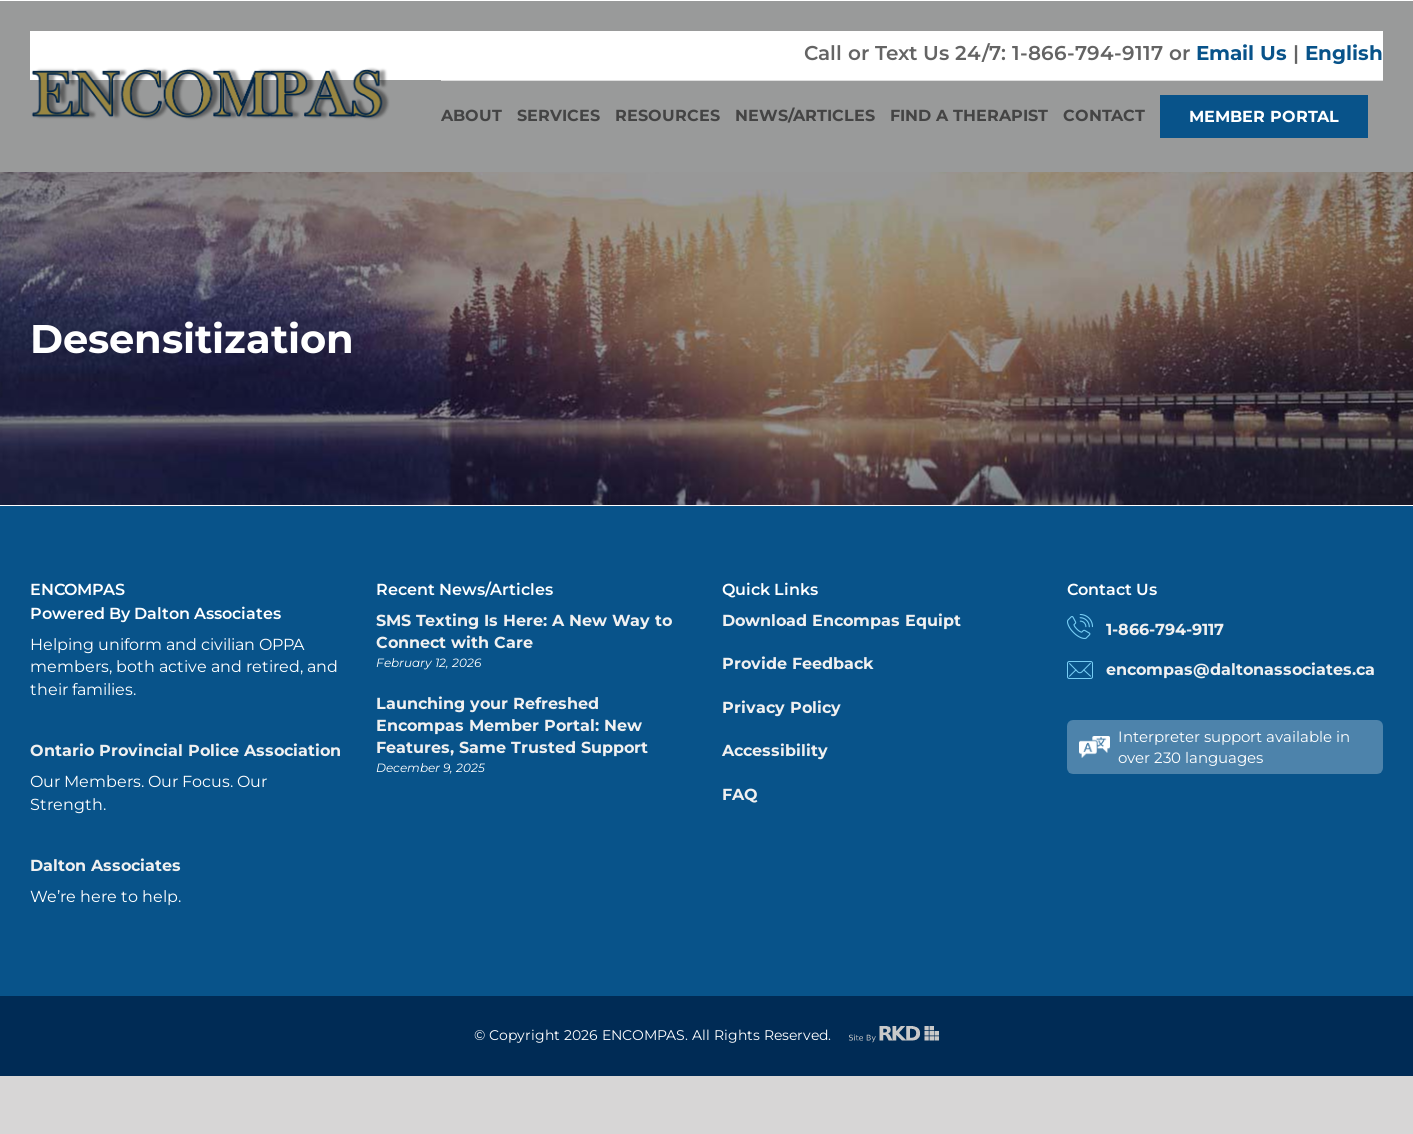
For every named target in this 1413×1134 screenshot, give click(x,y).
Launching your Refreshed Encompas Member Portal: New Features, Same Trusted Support (512, 726)
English (1344, 53)
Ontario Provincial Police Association (185, 750)
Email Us (1241, 53)
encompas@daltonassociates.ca (1240, 669)
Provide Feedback (797, 663)
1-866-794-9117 (1165, 629)
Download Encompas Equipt (841, 620)
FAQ (740, 794)
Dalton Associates (105, 865)
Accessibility (775, 750)
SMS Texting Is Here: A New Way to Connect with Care (524, 631)
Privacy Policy (781, 707)
